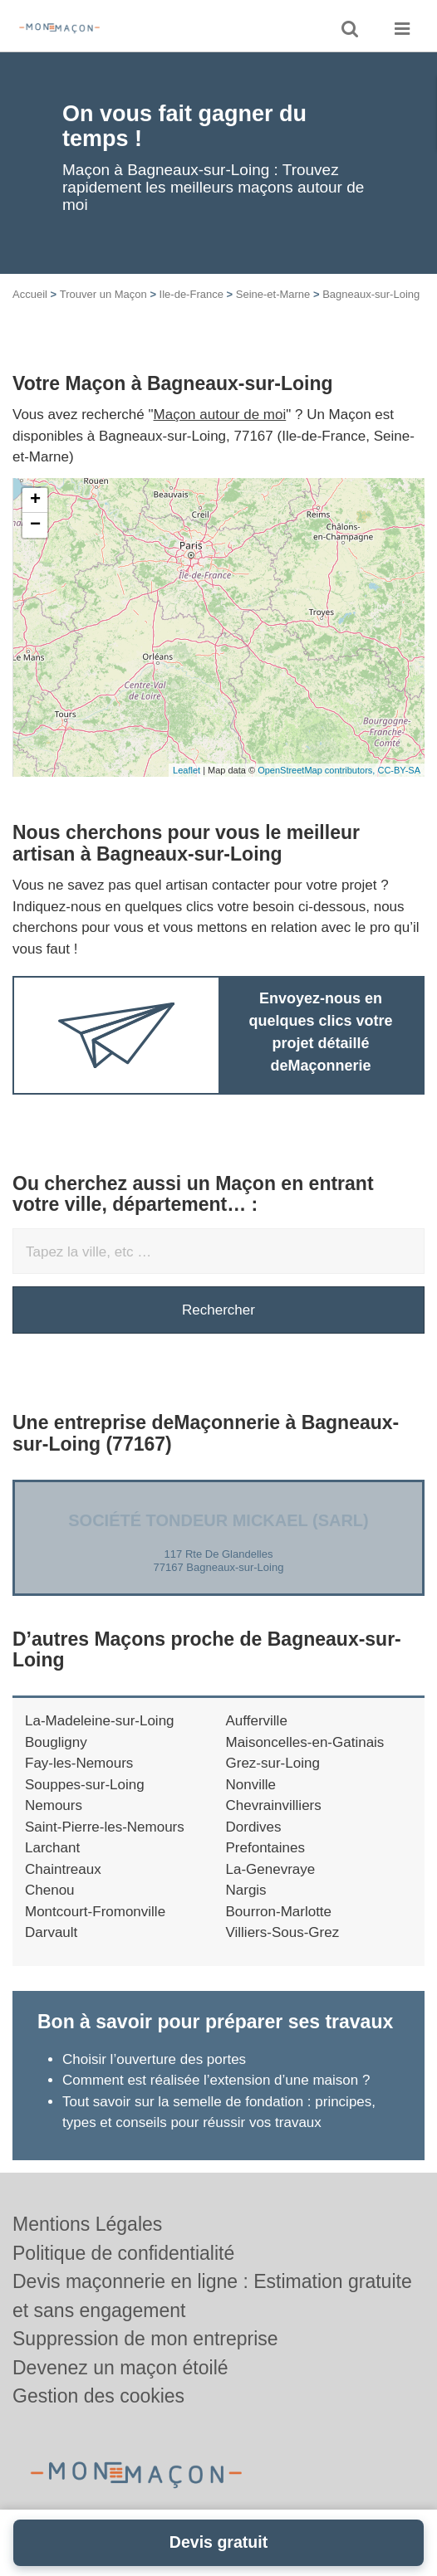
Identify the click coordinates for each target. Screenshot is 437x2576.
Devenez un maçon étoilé (120, 2367)
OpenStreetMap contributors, (317, 770)
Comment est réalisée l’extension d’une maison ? (216, 2080)
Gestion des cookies (98, 2396)
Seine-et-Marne (273, 294)
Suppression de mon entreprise (145, 2338)
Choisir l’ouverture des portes (154, 2059)
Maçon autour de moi (220, 414)
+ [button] (35, 500)
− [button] (35, 525)
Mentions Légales (87, 2224)
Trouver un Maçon (103, 294)
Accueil (29, 294)
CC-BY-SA (398, 770)
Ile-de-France (191, 294)
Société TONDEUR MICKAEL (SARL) (218, 1520)
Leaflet (186, 770)
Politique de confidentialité (123, 2253)
